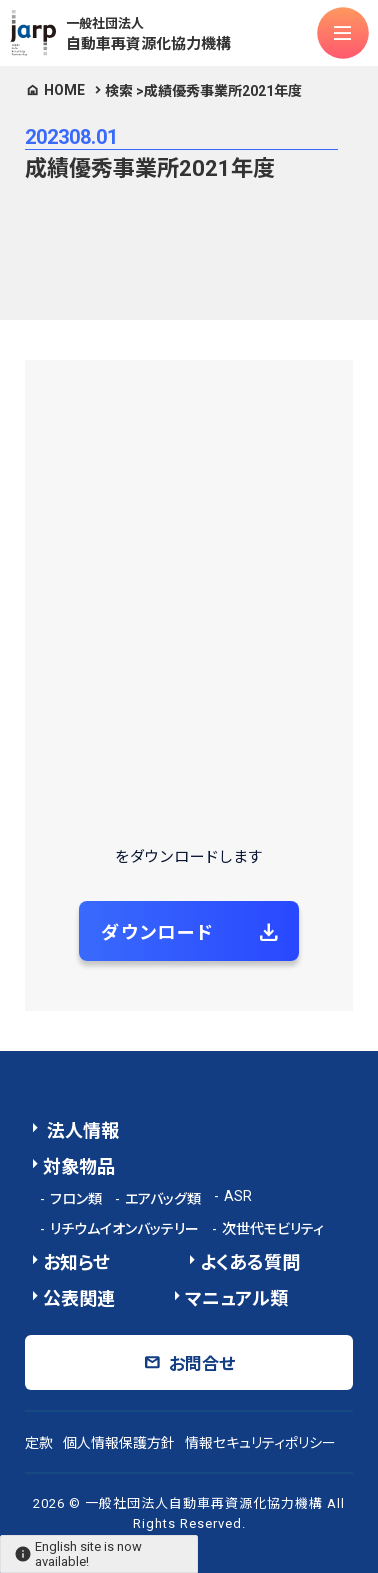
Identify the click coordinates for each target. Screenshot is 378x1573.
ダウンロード (157, 932)
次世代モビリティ (273, 1229)
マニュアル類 (236, 1298)
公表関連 (79, 1298)
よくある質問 (250, 1262)
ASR (238, 1196)
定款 (39, 1443)
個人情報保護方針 (119, 1443)
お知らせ (76, 1262)
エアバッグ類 (163, 1199)
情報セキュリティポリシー (260, 1443)
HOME (64, 90)
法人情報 (81, 1130)
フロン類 (76, 1199)
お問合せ (202, 1364)
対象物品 (79, 1166)
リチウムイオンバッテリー (124, 1229)
